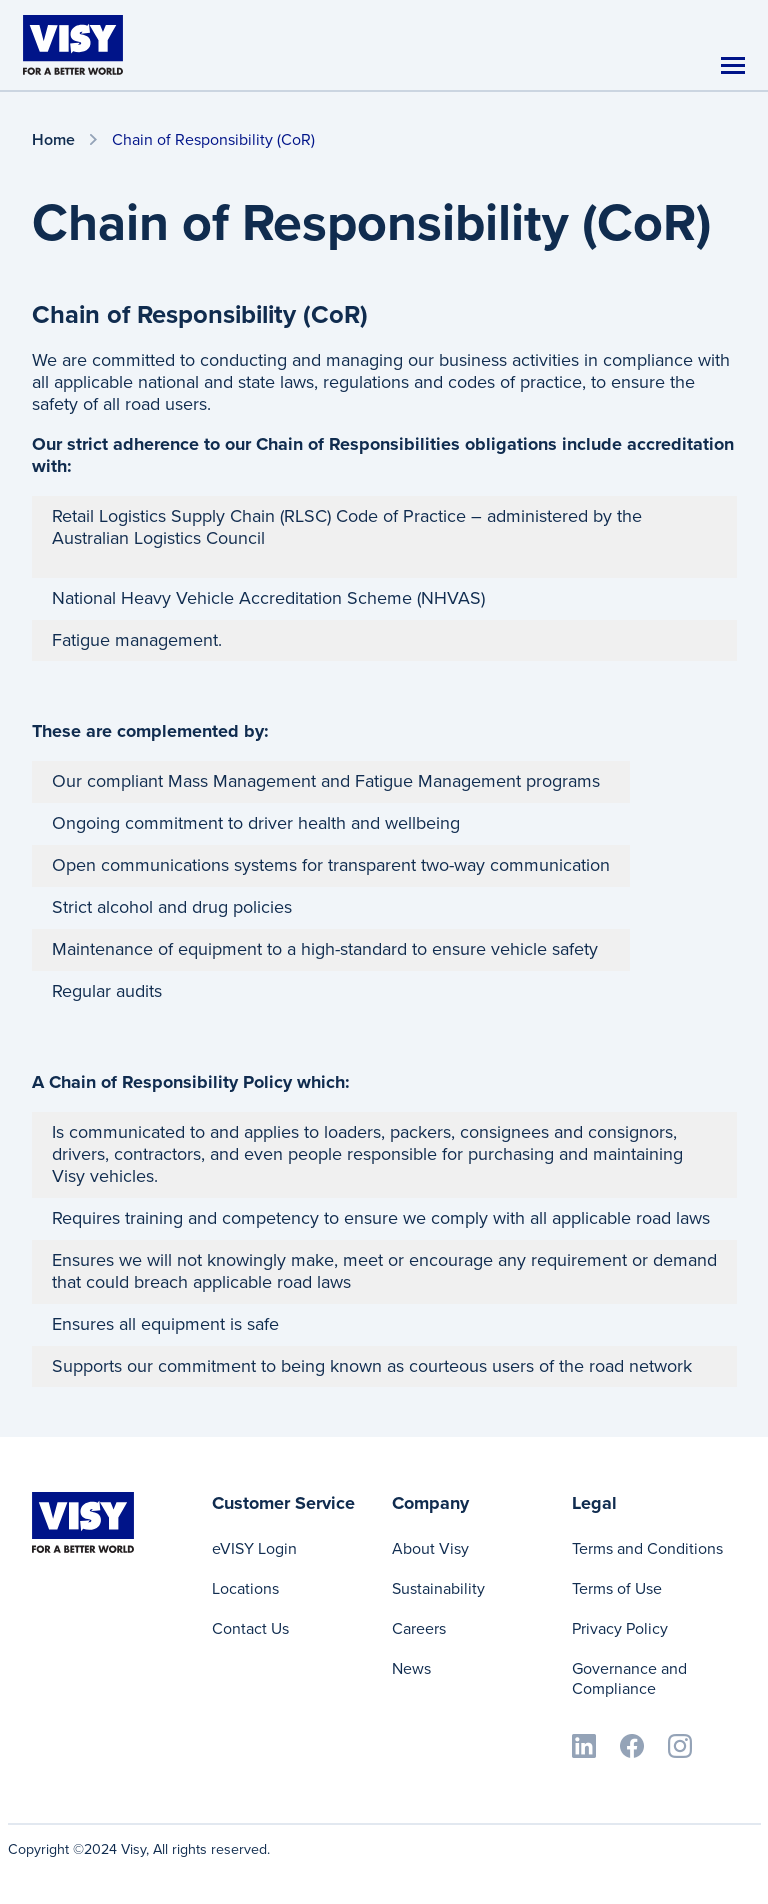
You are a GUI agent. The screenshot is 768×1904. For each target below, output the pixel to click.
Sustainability (438, 1588)
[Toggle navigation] (733, 65)
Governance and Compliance (629, 1678)
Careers (419, 1628)
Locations (245, 1588)
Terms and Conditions (647, 1548)
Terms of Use (617, 1588)
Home (53, 140)
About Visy (430, 1548)
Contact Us (250, 1628)
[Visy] (73, 44)
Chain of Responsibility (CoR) (213, 139)
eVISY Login (254, 1548)
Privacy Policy (620, 1628)
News (411, 1668)
